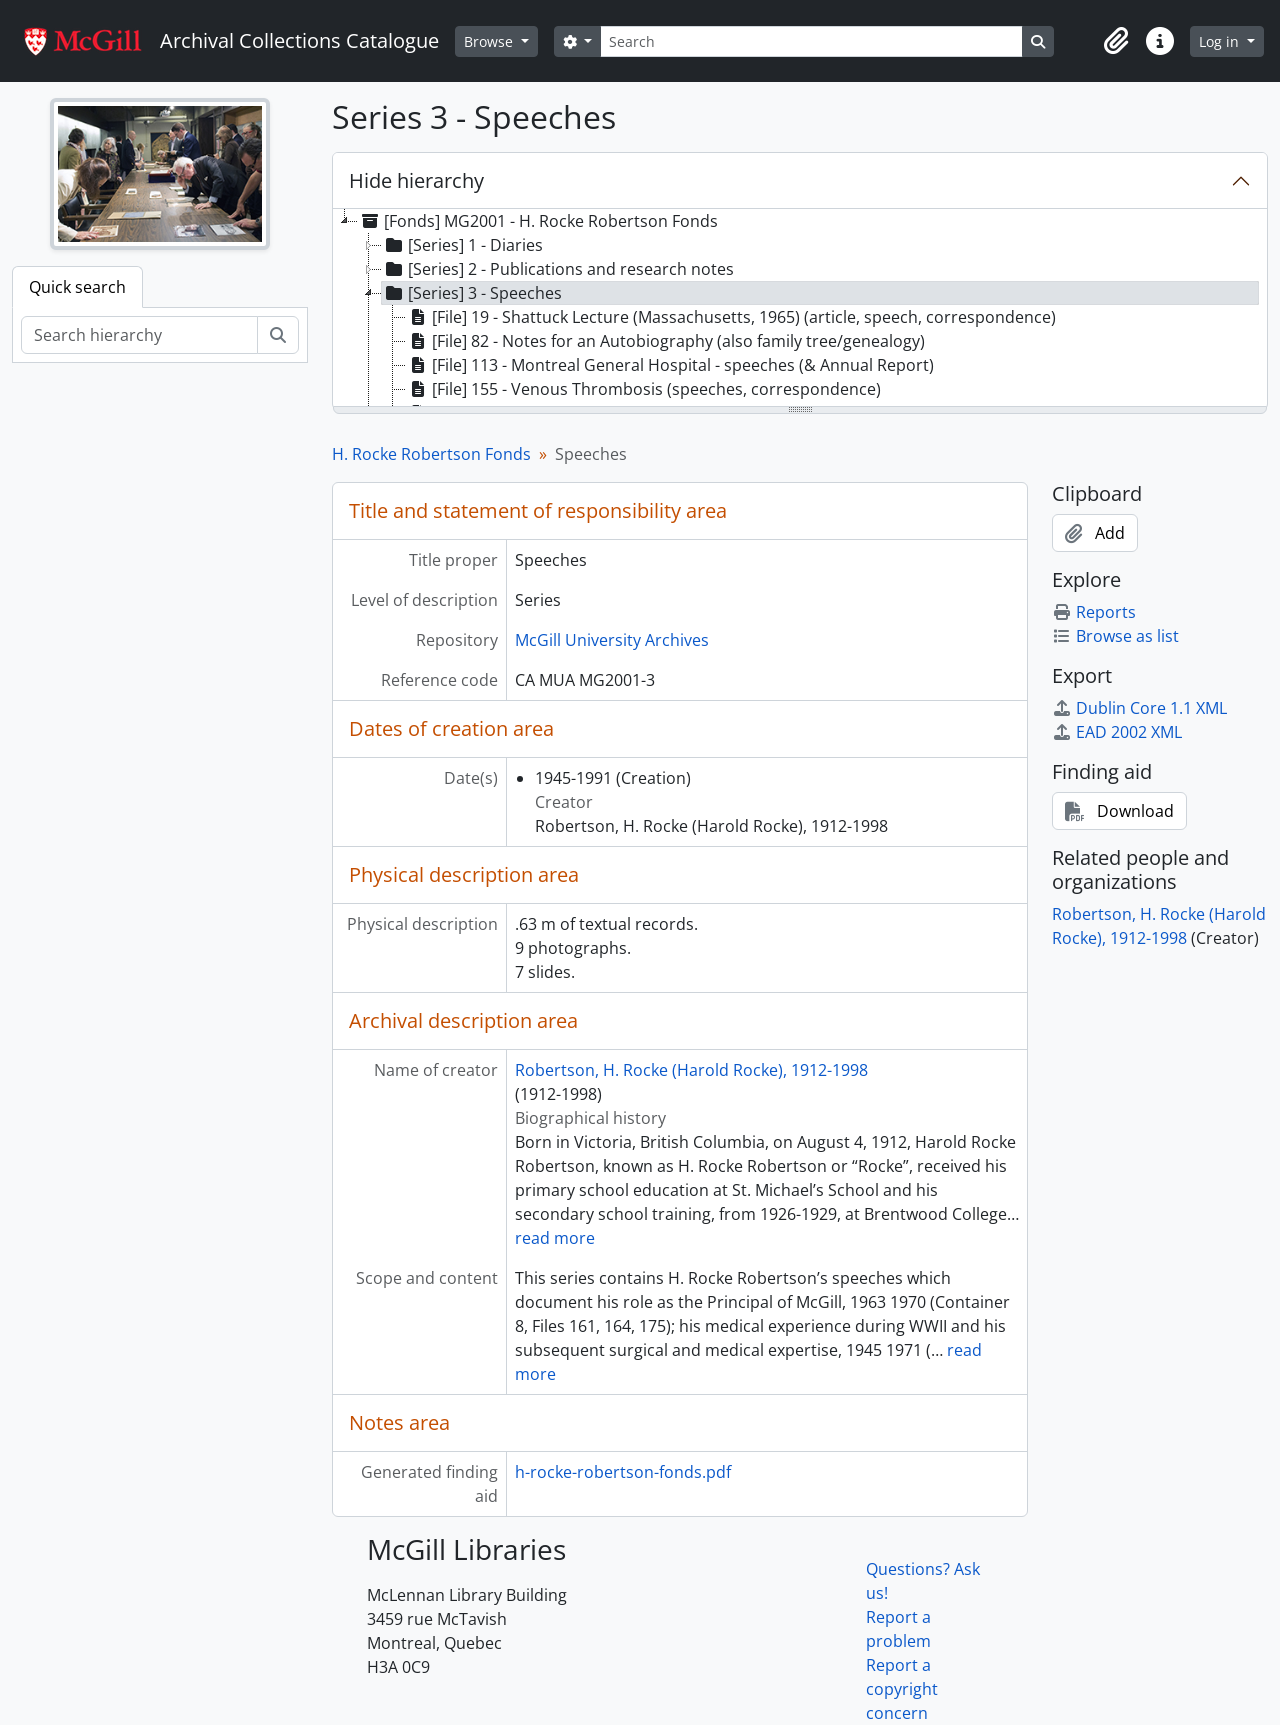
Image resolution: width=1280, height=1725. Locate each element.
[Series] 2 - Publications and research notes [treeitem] (558, 269)
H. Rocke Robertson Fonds (431, 454)
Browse (490, 41)
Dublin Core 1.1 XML (1139, 708)
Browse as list (1115, 636)
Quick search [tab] (77, 287)
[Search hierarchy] (139, 335)
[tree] (800, 309)
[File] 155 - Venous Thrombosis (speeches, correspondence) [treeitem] (643, 389)
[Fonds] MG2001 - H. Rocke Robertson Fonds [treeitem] (538, 221)
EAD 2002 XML (1117, 732)
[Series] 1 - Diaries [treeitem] (462, 245)
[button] (1116, 41)
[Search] (811, 41)
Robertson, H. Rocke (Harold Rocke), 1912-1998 (691, 1070)
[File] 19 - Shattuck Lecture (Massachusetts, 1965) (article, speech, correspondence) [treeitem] (731, 317)
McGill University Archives (612, 640)
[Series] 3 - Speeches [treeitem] (472, 293)
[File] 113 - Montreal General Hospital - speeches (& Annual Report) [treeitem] (670, 365)
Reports (1094, 612)
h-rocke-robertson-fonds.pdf (623, 1472)
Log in (1221, 41)
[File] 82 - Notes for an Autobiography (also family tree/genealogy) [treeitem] (665, 341)
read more (555, 1238)
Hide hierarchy (416, 180)
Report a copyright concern (902, 1689)
